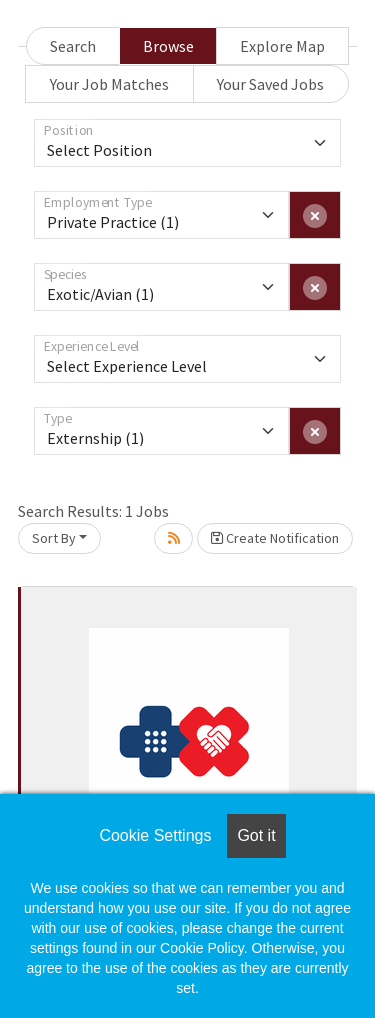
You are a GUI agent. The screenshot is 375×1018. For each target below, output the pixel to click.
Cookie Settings (155, 835)
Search (73, 46)
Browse (168, 46)
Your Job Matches (109, 84)
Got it (256, 835)
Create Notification (275, 538)
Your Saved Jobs (270, 84)
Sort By (54, 538)
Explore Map (282, 46)
